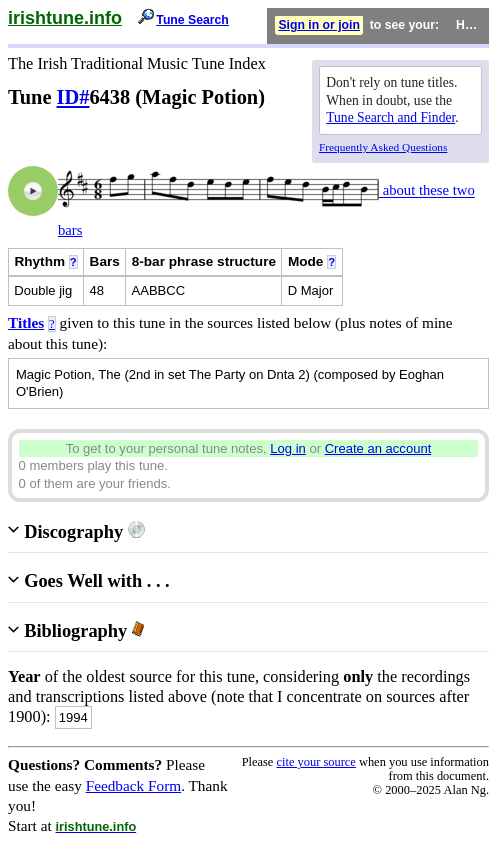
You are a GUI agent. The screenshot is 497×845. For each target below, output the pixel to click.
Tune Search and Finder (390, 117)
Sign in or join (319, 25)
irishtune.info (65, 18)
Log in (288, 448)
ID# (73, 97)
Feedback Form (134, 785)
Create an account (378, 448)
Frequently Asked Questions (383, 147)
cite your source (315, 762)
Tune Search (192, 20)
